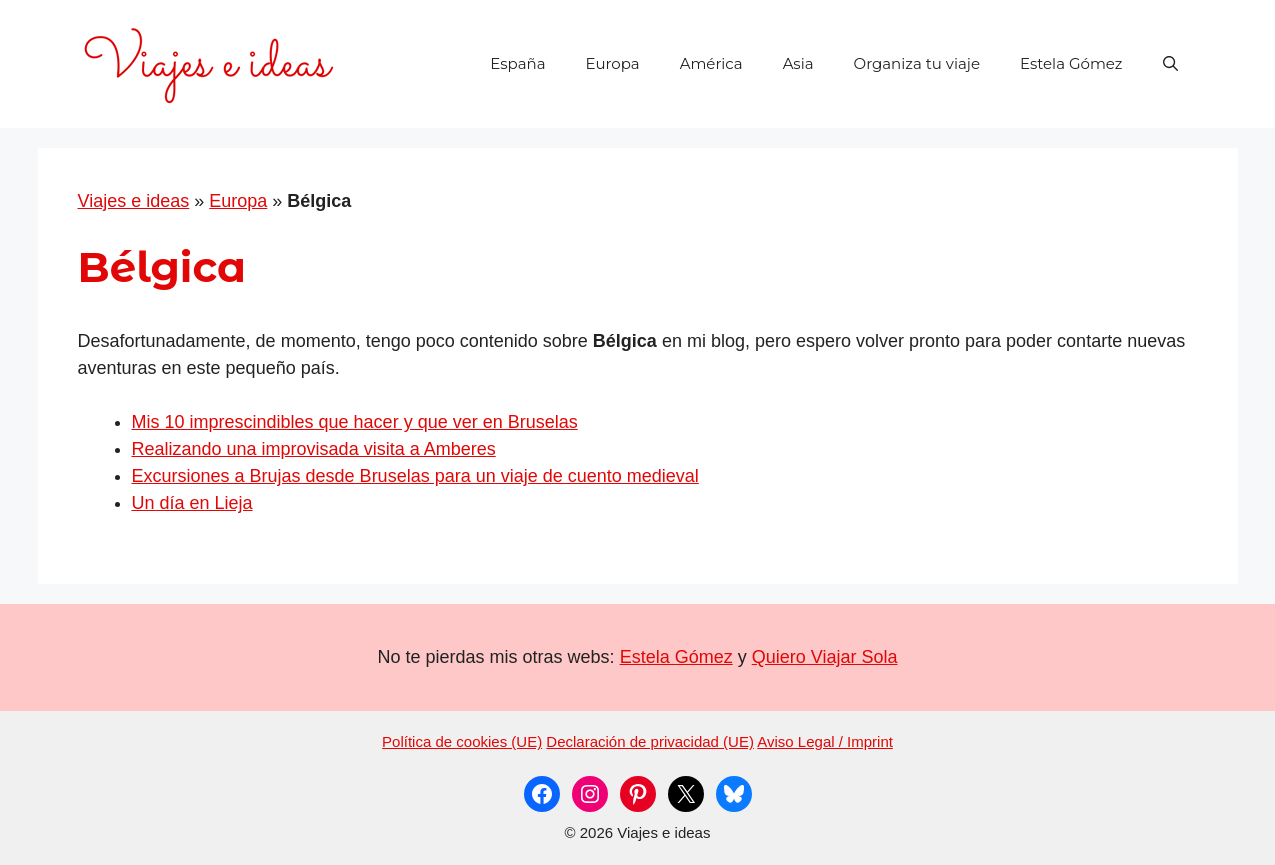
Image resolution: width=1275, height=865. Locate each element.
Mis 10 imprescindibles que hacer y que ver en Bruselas (355, 422)
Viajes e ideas (134, 201)
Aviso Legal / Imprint (825, 741)
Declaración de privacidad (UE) (650, 741)
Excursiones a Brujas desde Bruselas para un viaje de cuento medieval (415, 476)
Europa (612, 63)
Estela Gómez (1071, 63)
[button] (1170, 64)
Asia (798, 63)
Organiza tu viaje (917, 63)
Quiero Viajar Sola (825, 657)
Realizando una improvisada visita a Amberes (314, 449)
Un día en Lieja (192, 503)
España (517, 63)
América (711, 63)
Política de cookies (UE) (462, 741)
